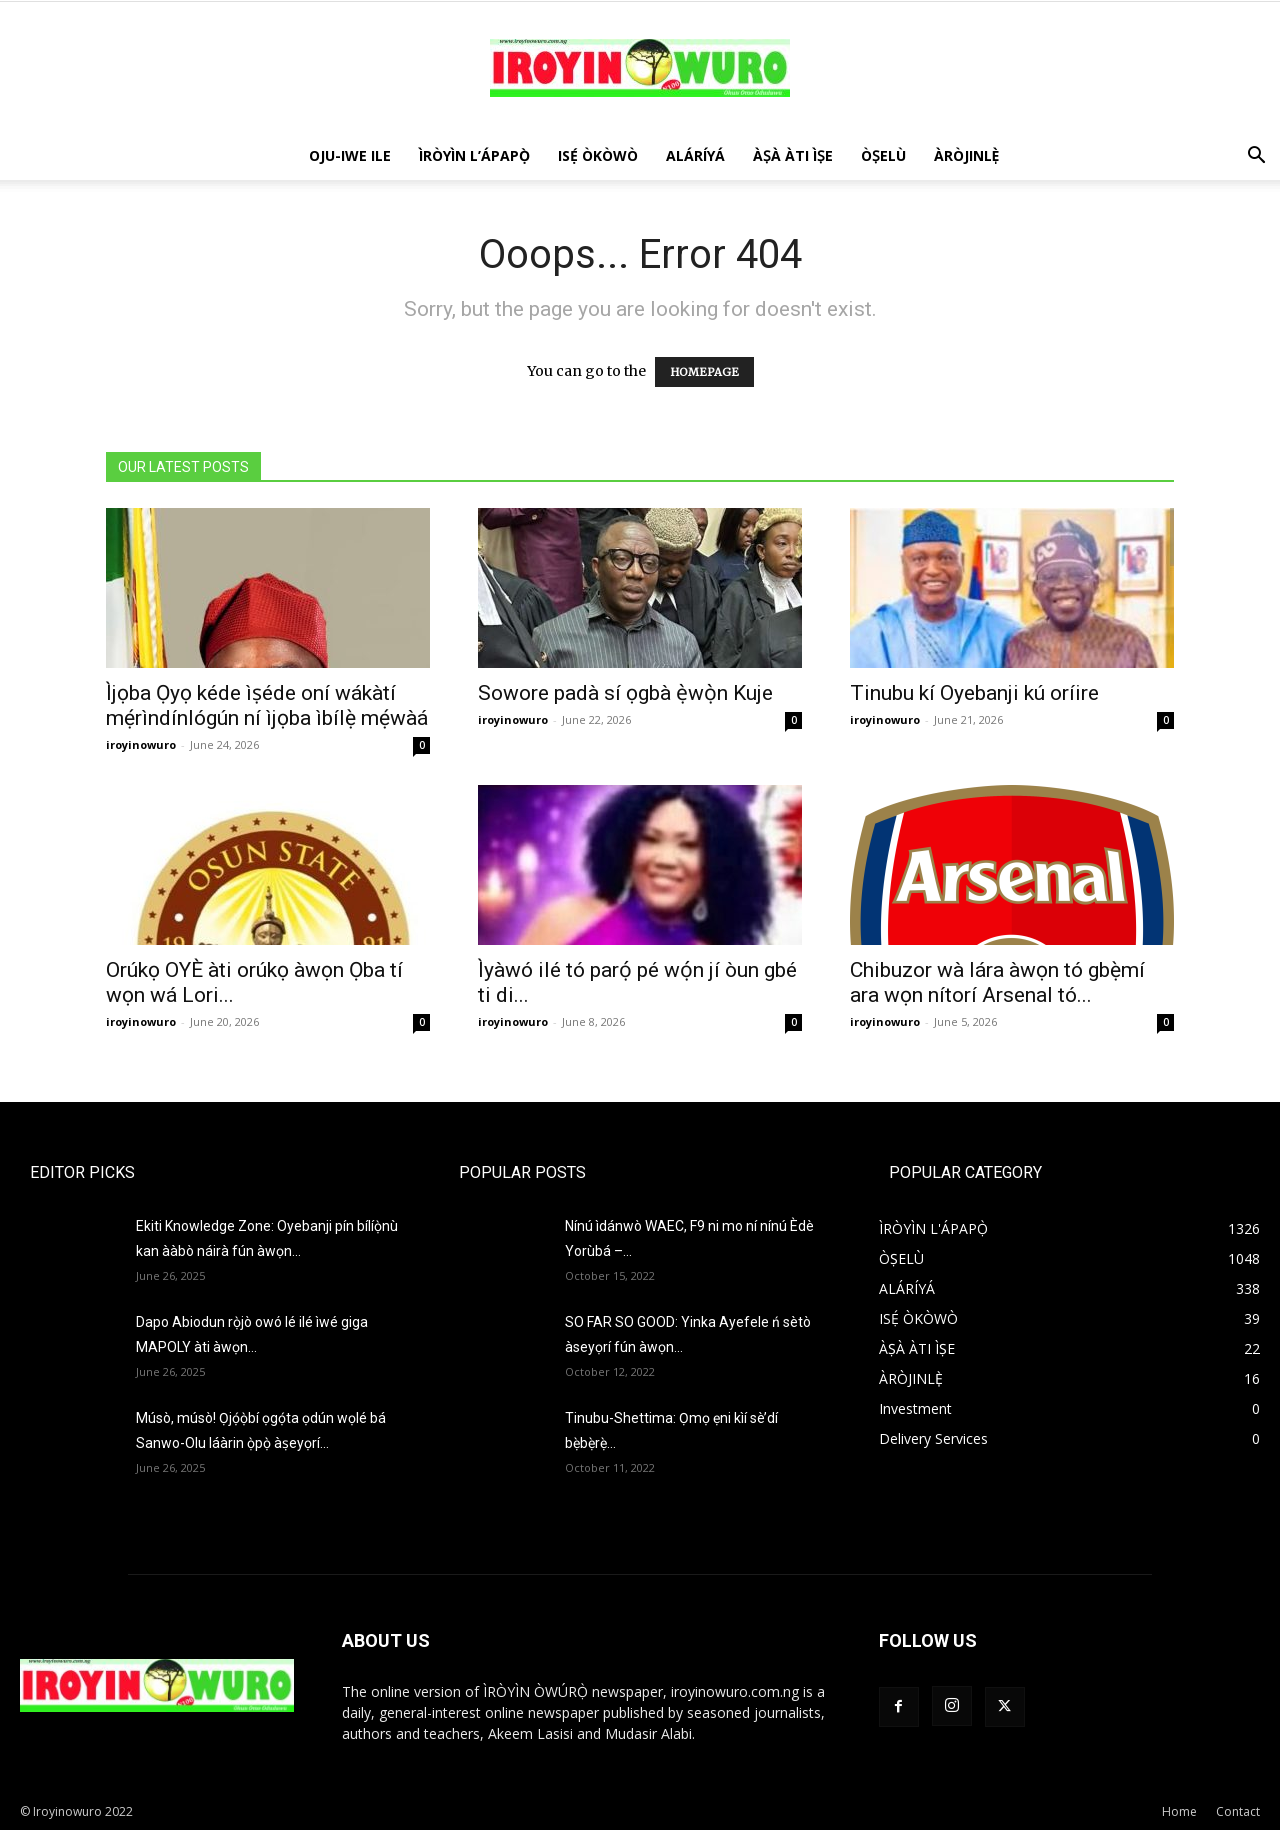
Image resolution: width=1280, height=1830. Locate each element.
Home (1179, 1811)
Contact (1238, 1811)
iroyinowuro (141, 744)
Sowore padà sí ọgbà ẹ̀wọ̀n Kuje (625, 693)
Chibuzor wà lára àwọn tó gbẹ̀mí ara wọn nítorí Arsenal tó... (997, 982)
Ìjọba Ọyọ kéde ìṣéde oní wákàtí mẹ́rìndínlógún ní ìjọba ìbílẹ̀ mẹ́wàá (267, 705)
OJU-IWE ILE (350, 155)
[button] (1256, 157)
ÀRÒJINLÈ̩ (967, 155)
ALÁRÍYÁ (695, 155)
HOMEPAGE (704, 372)
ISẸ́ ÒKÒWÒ (598, 155)
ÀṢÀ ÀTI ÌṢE (793, 155)
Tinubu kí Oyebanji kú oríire (974, 693)
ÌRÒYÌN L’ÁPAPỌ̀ (474, 155)
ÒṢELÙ (883, 155)
